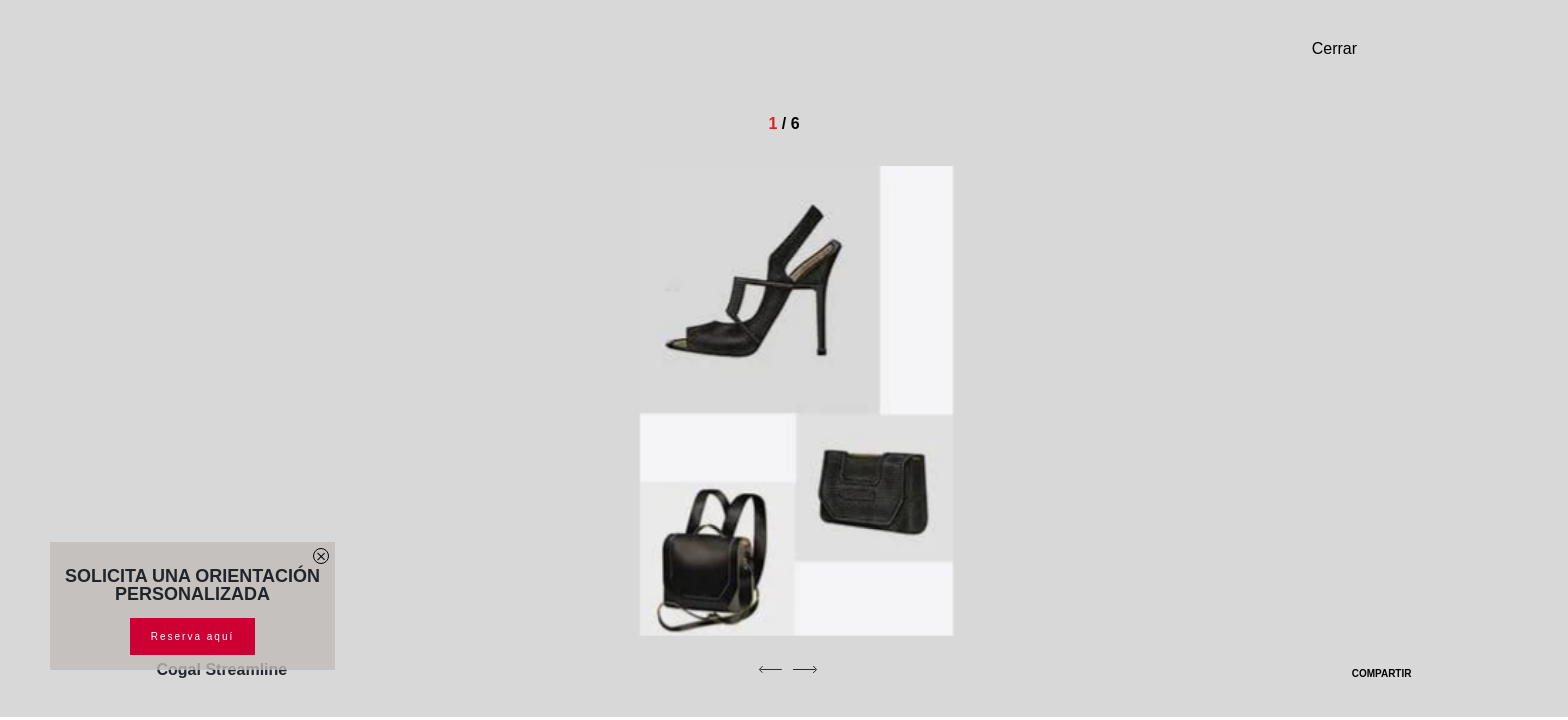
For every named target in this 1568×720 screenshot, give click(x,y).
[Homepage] (297, 56)
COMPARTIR (1369, 673)
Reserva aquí (192, 636)
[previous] (770, 669)
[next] (805, 669)
